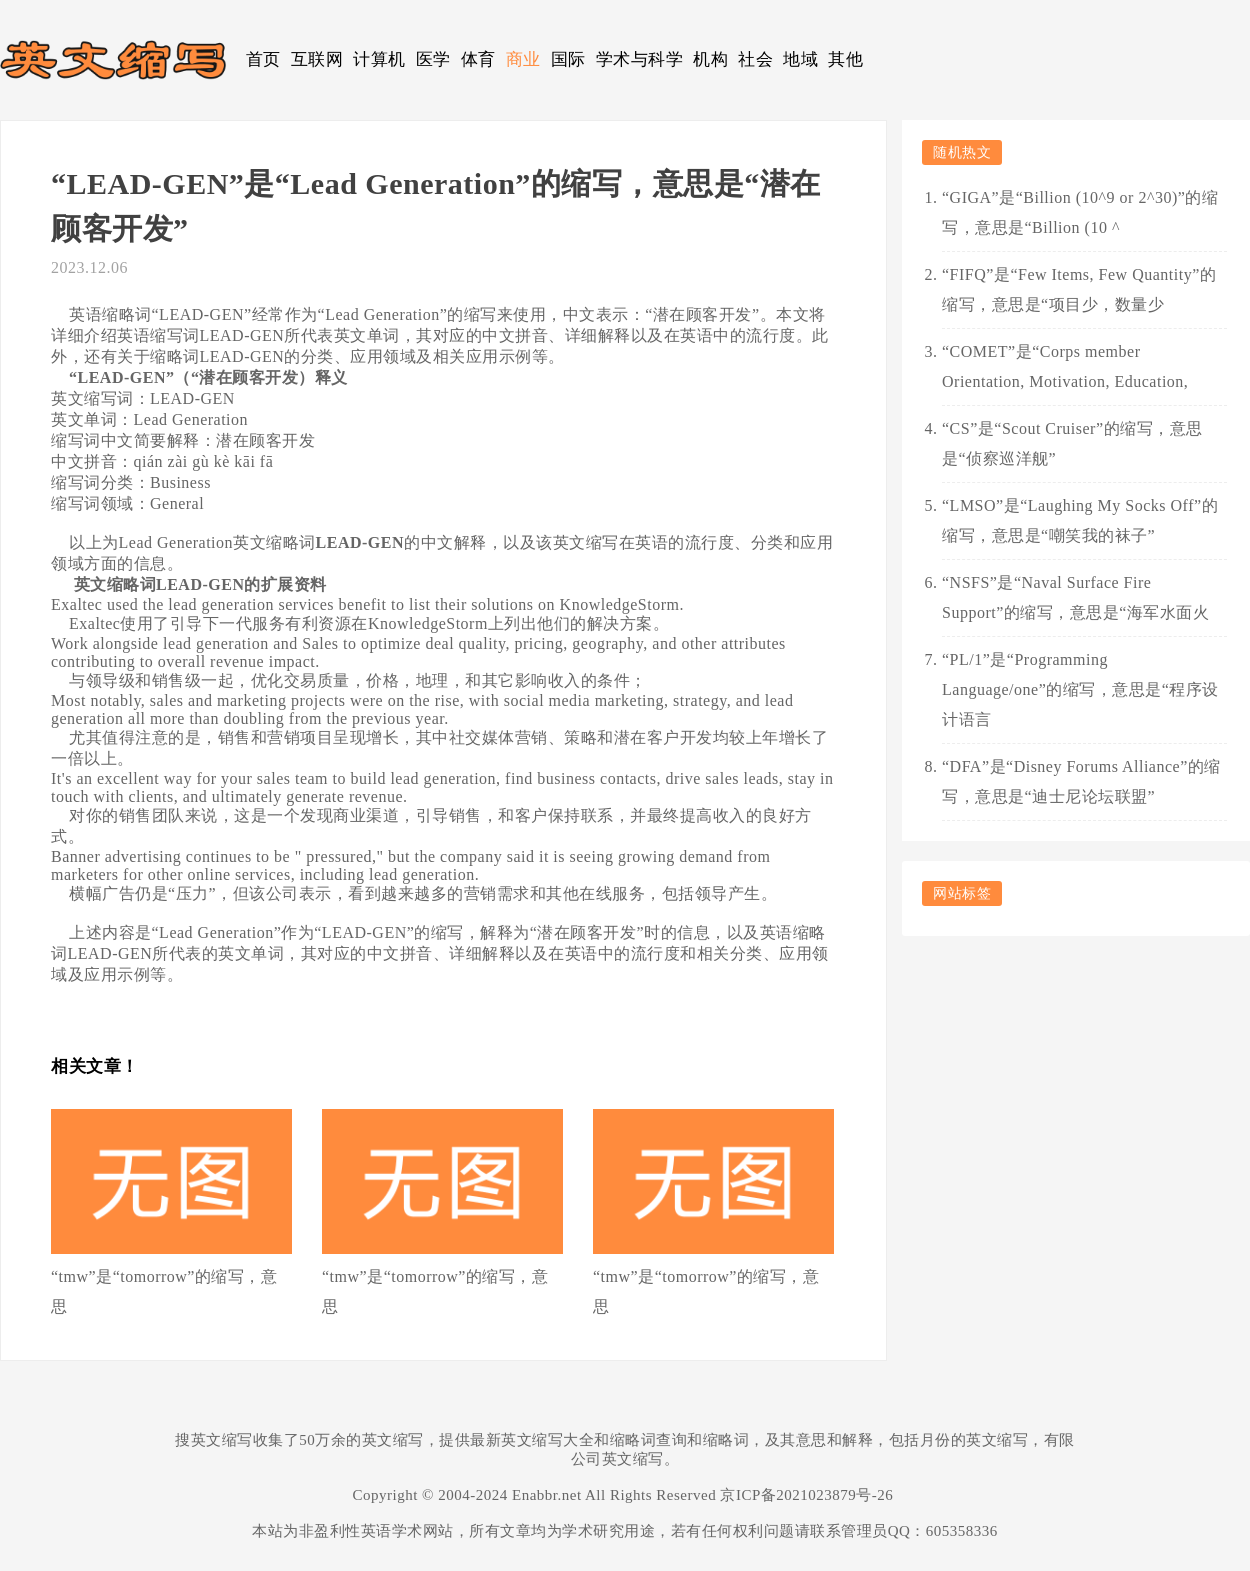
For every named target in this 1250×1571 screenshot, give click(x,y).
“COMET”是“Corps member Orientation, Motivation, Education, (1065, 366)
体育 (478, 59)
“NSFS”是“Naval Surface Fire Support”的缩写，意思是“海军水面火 (1075, 597)
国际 (568, 59)
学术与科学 (640, 59)
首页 (263, 59)
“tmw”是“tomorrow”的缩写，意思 (164, 1291)
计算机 (379, 59)
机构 (710, 59)
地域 (800, 59)
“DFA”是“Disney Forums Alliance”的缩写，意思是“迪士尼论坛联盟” (1081, 781)
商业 (523, 59)
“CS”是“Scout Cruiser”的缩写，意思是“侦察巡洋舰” (1072, 443)
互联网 (317, 59)
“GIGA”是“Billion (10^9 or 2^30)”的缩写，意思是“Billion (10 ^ (1080, 212)
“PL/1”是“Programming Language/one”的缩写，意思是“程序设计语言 (1080, 689)
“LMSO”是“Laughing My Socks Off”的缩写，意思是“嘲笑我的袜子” (1080, 520)
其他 (845, 59)
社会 (755, 59)
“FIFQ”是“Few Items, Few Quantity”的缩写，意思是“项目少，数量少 (1079, 289)
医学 (433, 59)
